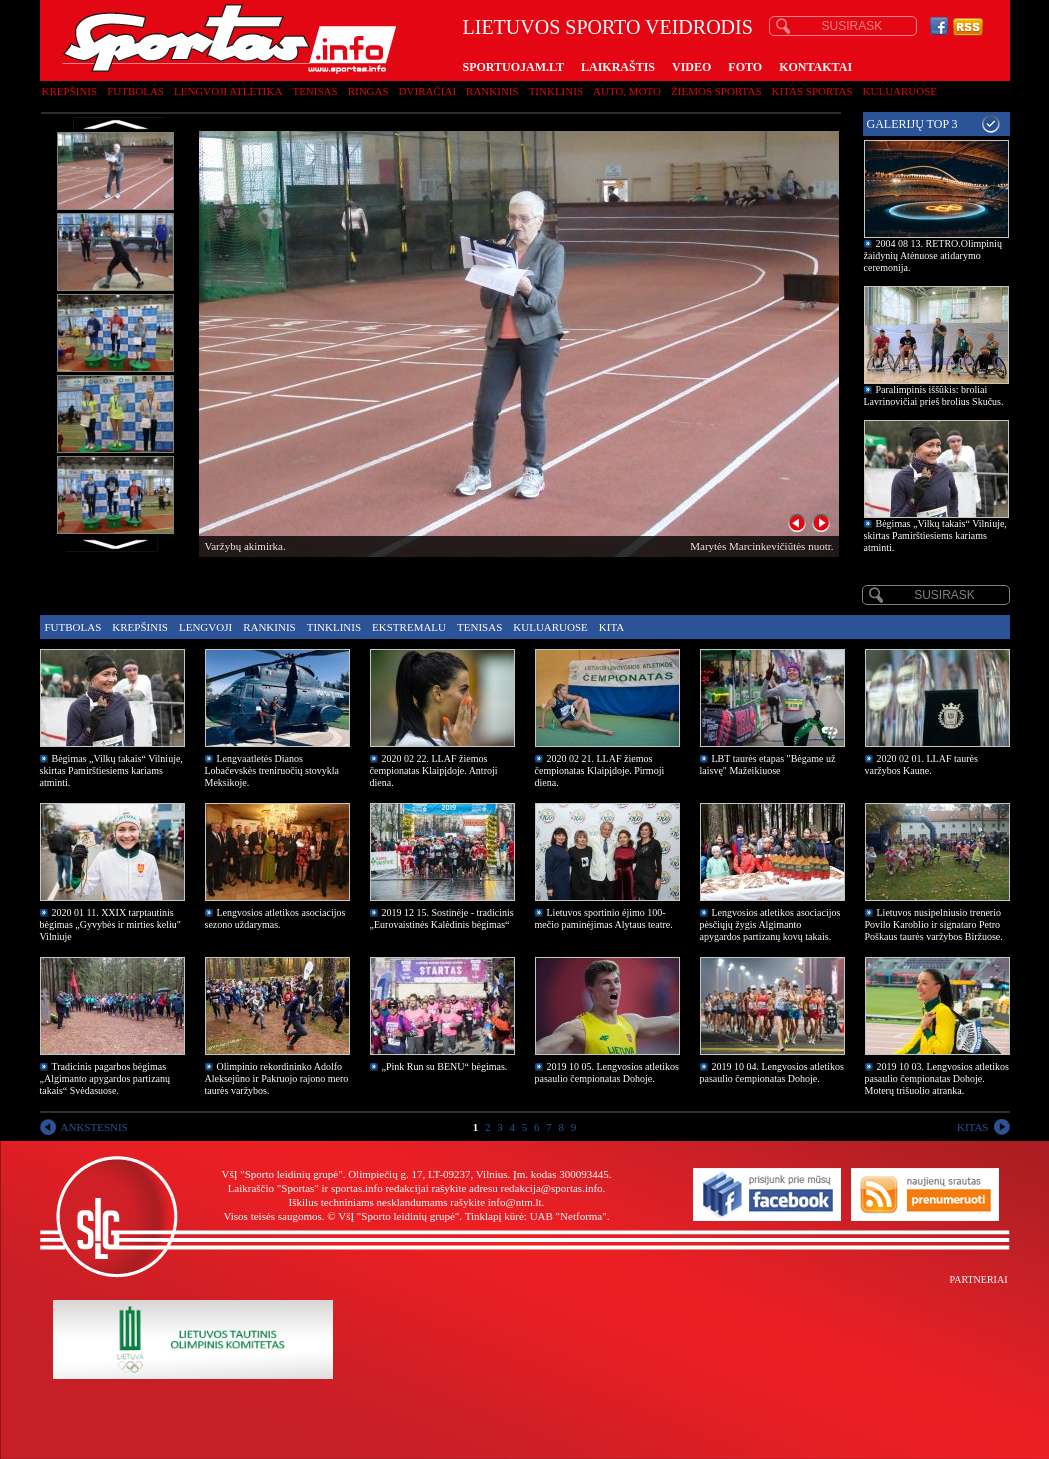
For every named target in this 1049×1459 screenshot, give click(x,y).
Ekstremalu (409, 627)
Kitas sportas (812, 91)
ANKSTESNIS (94, 1127)
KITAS (973, 1127)
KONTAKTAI (815, 67)
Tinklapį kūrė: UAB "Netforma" (536, 1216)
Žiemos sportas (716, 91)
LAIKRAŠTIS (618, 67)
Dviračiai (427, 91)
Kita (611, 627)
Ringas (368, 91)
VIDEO (691, 67)
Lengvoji (205, 627)
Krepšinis (70, 91)
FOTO (745, 67)
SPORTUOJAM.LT (513, 67)
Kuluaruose (900, 91)
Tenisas (314, 91)
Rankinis (492, 91)
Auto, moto (627, 91)
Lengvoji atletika (228, 91)
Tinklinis (556, 91)
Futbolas (135, 91)
